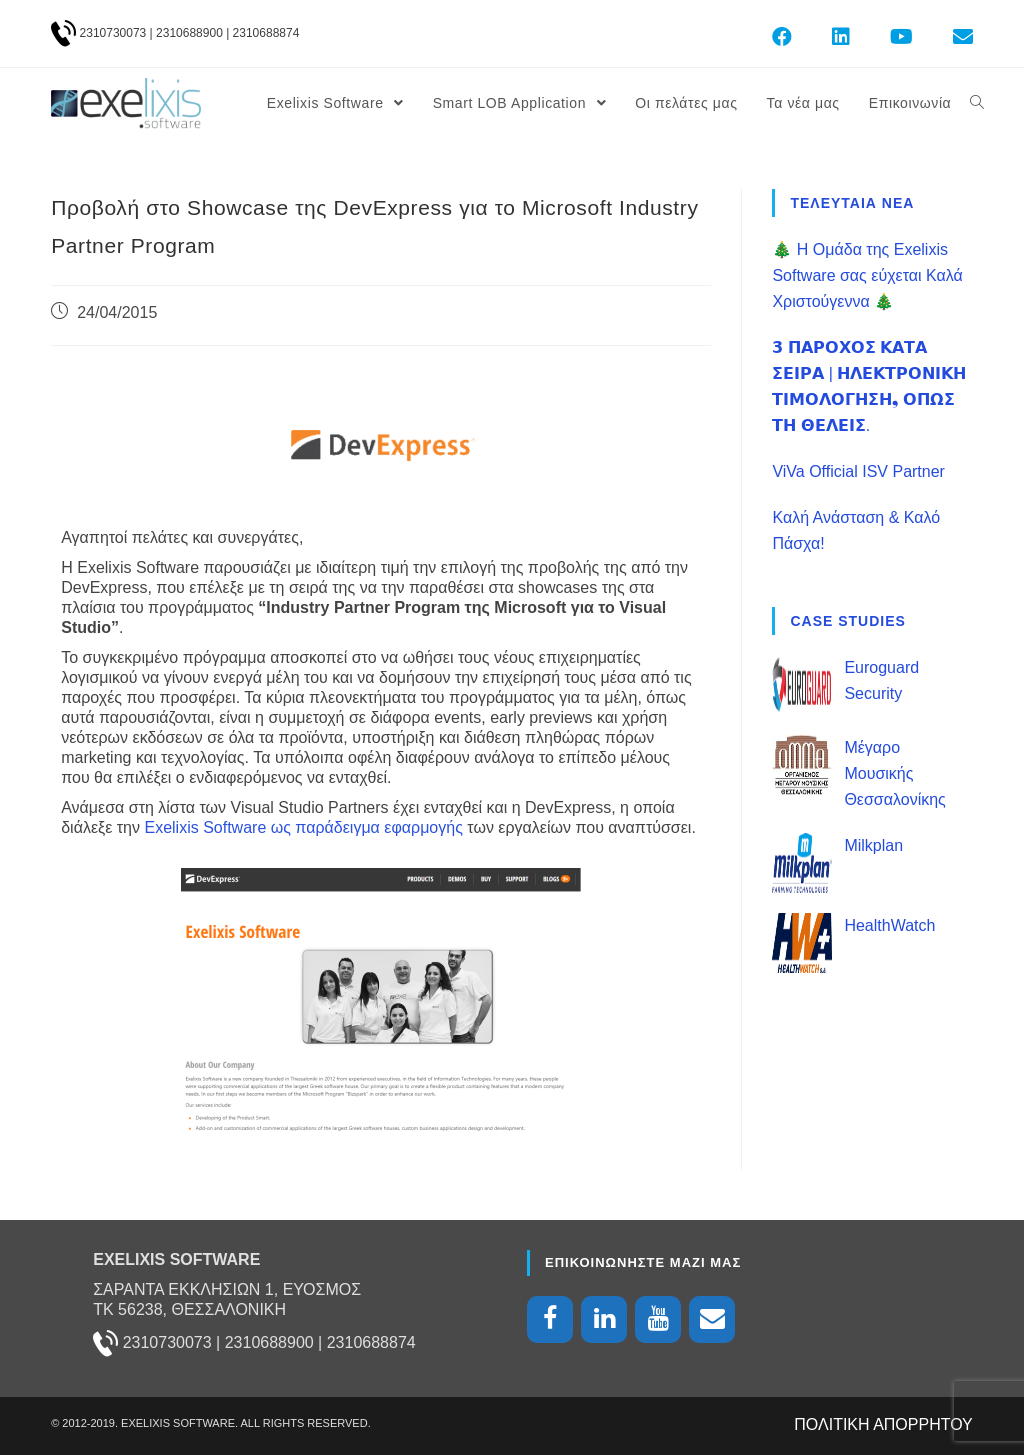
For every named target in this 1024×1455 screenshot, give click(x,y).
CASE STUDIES (847, 621)
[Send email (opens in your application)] (953, 37)
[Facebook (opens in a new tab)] (782, 37)
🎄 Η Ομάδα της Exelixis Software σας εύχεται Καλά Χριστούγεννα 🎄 (867, 275)
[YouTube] (658, 1319)
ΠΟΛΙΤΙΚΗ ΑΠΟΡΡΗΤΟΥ (883, 1424)
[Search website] (977, 103)
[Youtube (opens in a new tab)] (901, 37)
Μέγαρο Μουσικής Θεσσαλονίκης (894, 773)
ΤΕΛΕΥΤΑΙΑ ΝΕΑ (852, 203)
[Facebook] (550, 1319)
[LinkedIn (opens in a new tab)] (841, 37)
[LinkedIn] (604, 1319)
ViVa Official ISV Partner (858, 471)
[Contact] (712, 1319)
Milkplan (873, 845)
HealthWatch (889, 925)
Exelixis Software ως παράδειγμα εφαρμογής (303, 827)
